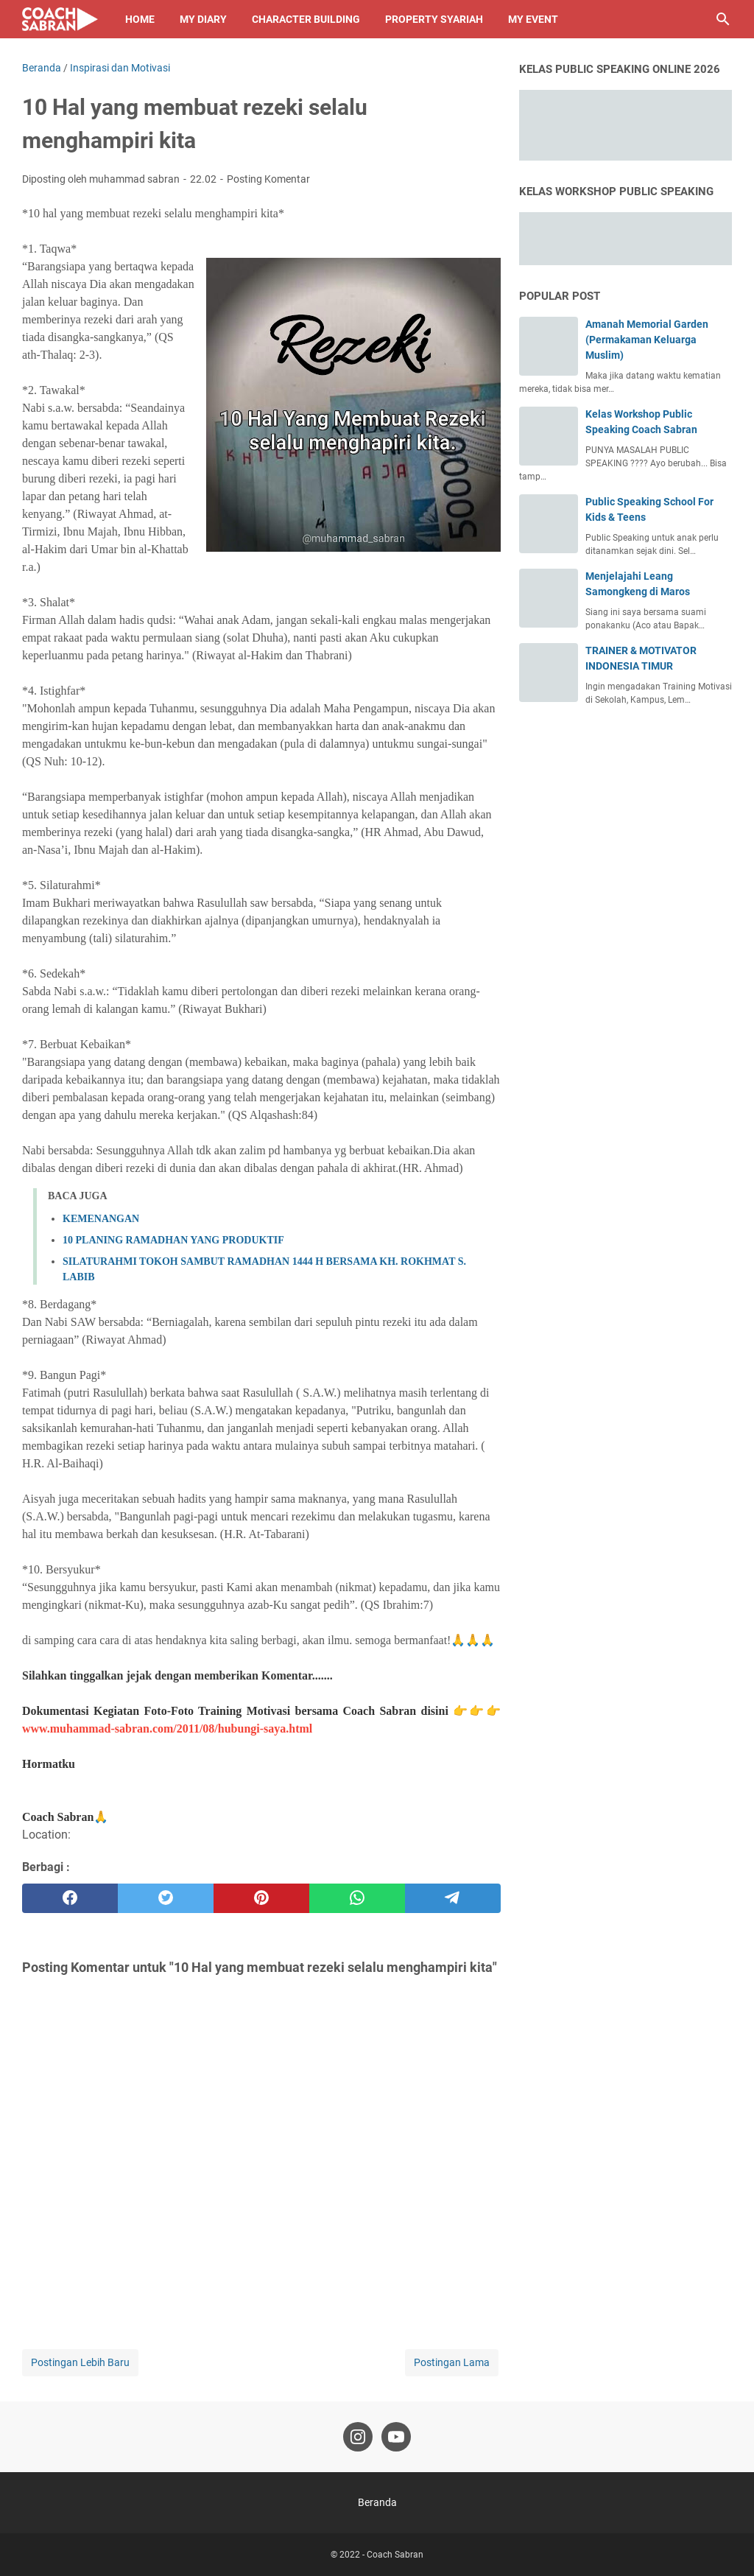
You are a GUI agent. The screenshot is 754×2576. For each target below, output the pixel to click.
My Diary (203, 19)
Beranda (377, 2502)
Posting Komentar (268, 179)
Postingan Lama (452, 2362)
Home (140, 19)
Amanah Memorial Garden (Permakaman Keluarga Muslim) (646, 339)
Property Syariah (434, 19)
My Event (533, 19)
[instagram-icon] (358, 2437)
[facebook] (70, 1898)
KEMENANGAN (101, 1218)
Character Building (306, 19)
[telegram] (453, 1898)
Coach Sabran (395, 2554)
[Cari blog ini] (723, 19)
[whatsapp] (357, 1898)
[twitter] (166, 1898)
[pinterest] (261, 1898)
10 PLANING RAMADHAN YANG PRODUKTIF (173, 1240)
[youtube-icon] (396, 2437)
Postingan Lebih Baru (80, 2362)
